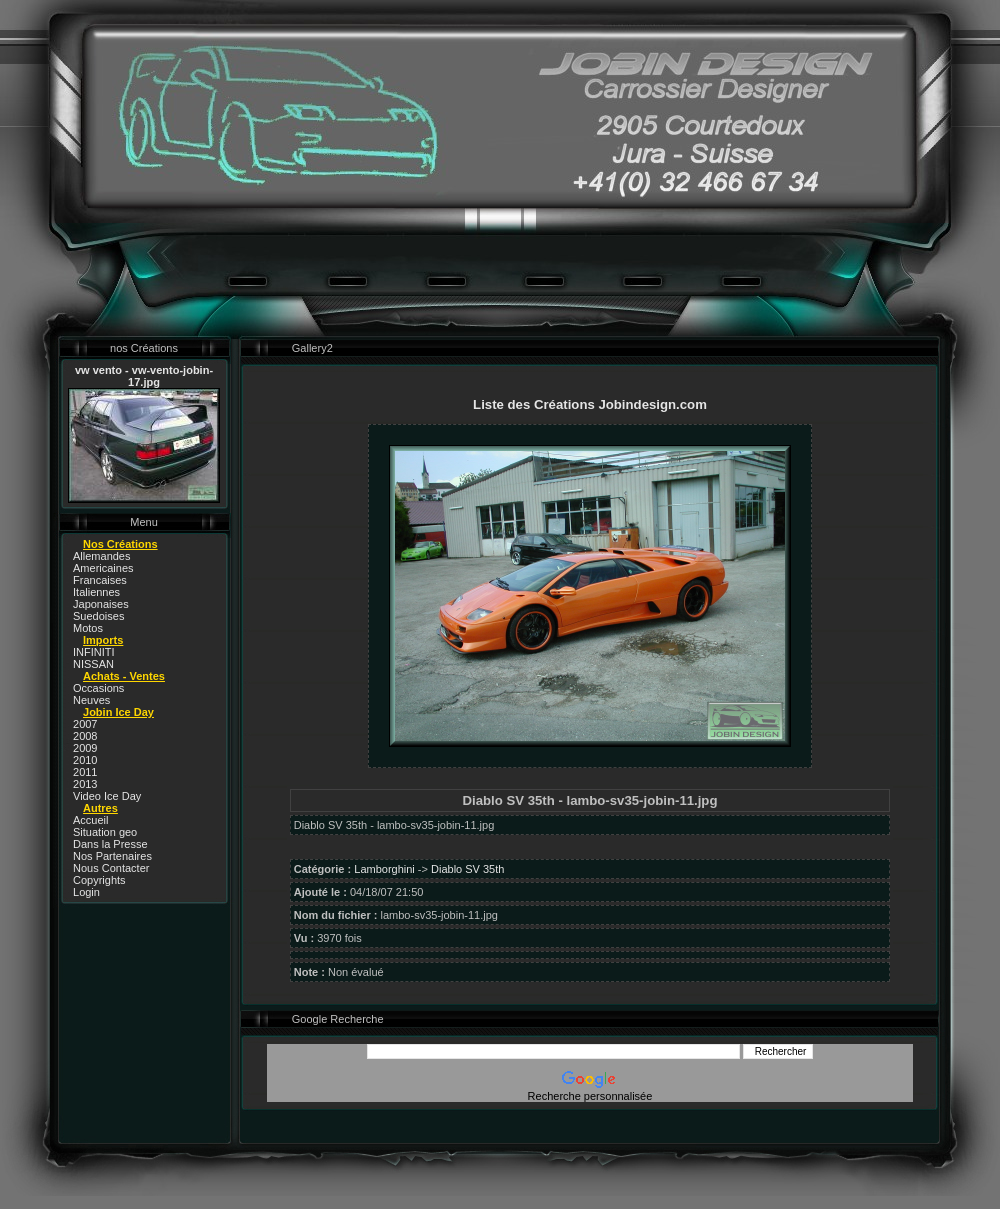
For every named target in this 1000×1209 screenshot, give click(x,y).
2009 (85, 748)
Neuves (91, 700)
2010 (85, 760)
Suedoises (98, 616)
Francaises (100, 580)
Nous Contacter (111, 868)
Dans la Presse (110, 844)
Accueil (90, 820)
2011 (85, 772)
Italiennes (96, 592)
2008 (85, 736)
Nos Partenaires (112, 856)
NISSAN (93, 664)
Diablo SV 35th (467, 869)
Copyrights (99, 880)
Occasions (98, 688)
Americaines (103, 568)
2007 (85, 724)
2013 (85, 784)
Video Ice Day (107, 796)
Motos (88, 628)
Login (86, 892)
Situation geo (105, 832)
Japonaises (101, 604)
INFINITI (94, 652)
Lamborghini (384, 869)
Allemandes (101, 556)
